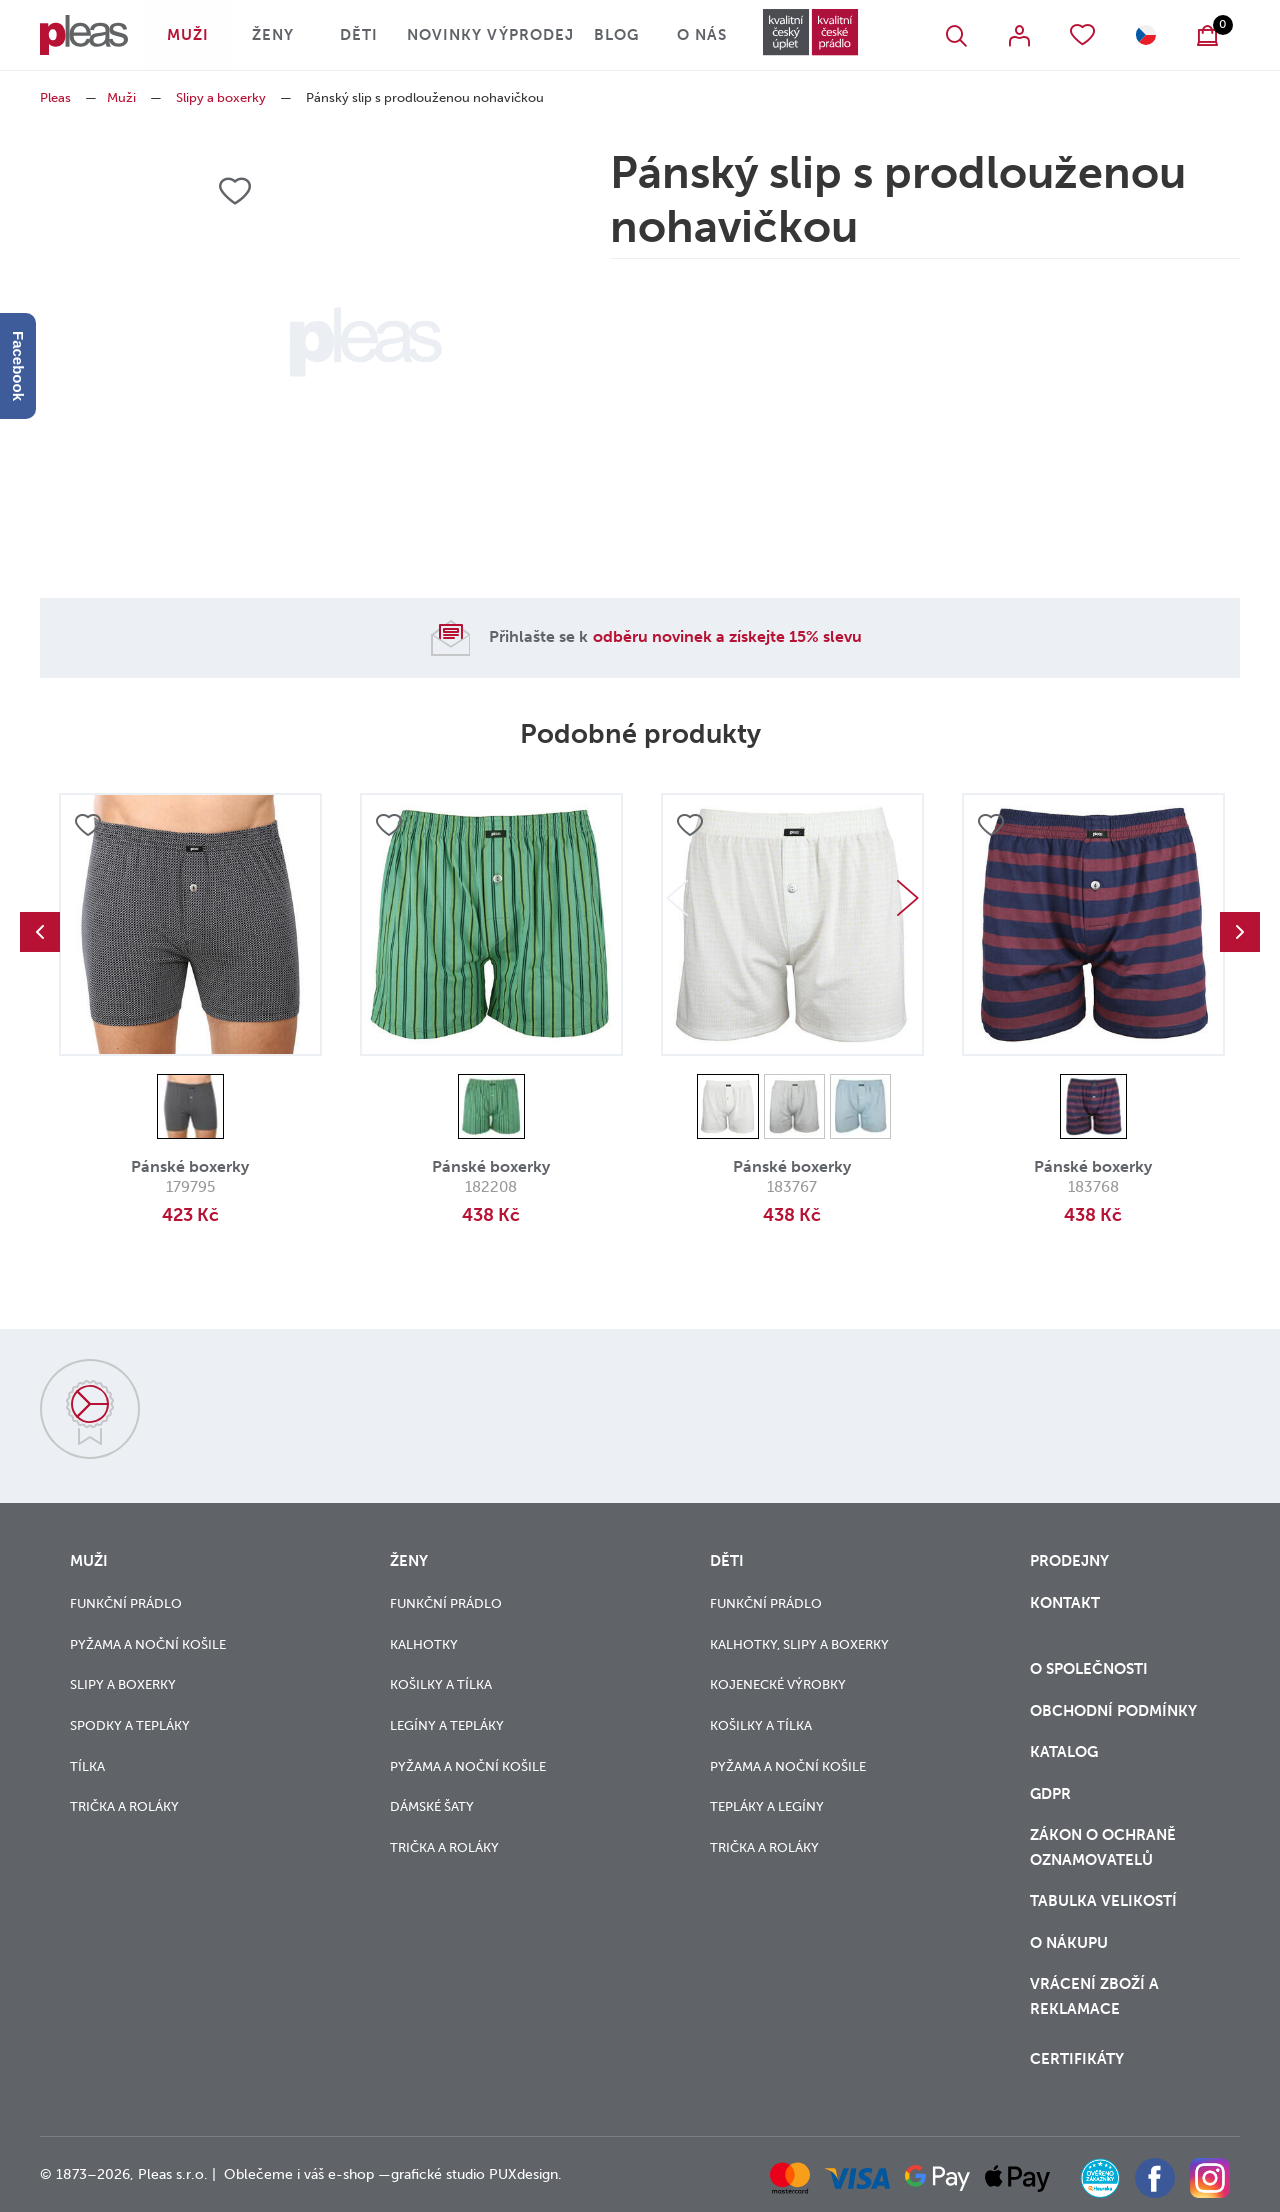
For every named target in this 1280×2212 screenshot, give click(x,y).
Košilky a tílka (441, 1684)
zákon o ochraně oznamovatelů (1103, 1847)
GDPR (1050, 1794)
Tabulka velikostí (1105, 1901)
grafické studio (438, 2174)
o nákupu (1069, 1943)
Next (908, 898)
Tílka (87, 1766)
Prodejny (1069, 1561)
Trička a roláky (124, 1806)
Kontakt (1065, 1603)
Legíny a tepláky (447, 1725)
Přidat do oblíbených (88, 825)
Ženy (273, 35)
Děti (359, 35)
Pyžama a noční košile (148, 1644)
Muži (188, 35)
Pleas (55, 97)
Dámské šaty (432, 1806)
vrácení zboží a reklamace (1094, 1996)
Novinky (444, 35)
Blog (616, 35)
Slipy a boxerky (221, 97)
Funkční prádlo (126, 1603)
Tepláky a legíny (767, 1806)
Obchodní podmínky (1113, 1711)
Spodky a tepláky (130, 1725)
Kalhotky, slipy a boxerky (799, 1644)
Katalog (1066, 1752)
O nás (702, 35)
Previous (40, 932)
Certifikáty (1077, 2059)
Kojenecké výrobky (778, 1684)
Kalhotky (424, 1644)
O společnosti (1091, 1669)
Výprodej (530, 35)
